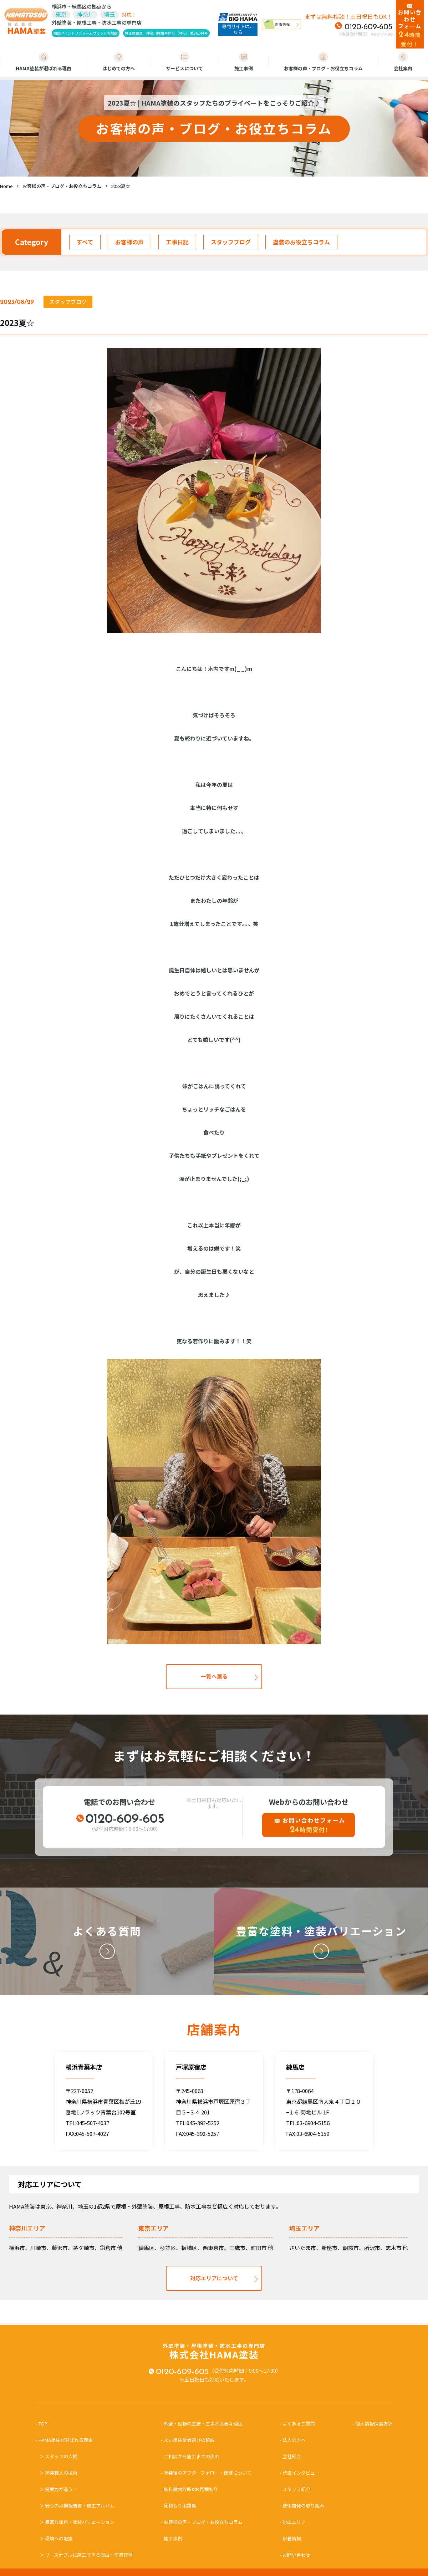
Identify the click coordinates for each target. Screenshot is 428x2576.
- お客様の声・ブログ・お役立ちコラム (202, 2522)
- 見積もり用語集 (178, 2505)
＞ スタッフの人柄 (58, 2456)
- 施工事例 (171, 2538)
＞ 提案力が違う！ (58, 2489)
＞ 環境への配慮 (56, 2538)
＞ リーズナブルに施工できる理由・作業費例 (86, 2554)
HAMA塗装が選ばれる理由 (43, 62)
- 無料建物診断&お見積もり (189, 2489)
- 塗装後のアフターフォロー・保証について (206, 2472)
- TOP (44, 2423)
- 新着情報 (290, 2538)
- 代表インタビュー (300, 2472)
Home (6, 186)
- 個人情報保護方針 (372, 2423)
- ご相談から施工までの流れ (190, 2456)
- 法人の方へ (293, 2440)
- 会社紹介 (290, 2456)
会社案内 (403, 62)
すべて (85, 242)
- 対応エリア (293, 2522)
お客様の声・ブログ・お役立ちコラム (323, 62)
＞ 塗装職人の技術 (58, 2472)
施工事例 (243, 62)
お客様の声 (129, 242)
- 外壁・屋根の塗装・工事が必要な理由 (202, 2423)
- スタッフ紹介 (295, 2489)
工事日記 (177, 242)
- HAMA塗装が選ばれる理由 (66, 2440)
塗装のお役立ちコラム (301, 242)
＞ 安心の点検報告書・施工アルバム (76, 2505)
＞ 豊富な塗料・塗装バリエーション (76, 2522)
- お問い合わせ (295, 2554)
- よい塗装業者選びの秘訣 (188, 2440)
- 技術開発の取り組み (302, 2505)
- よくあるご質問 (297, 2423)
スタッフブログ (231, 242)
